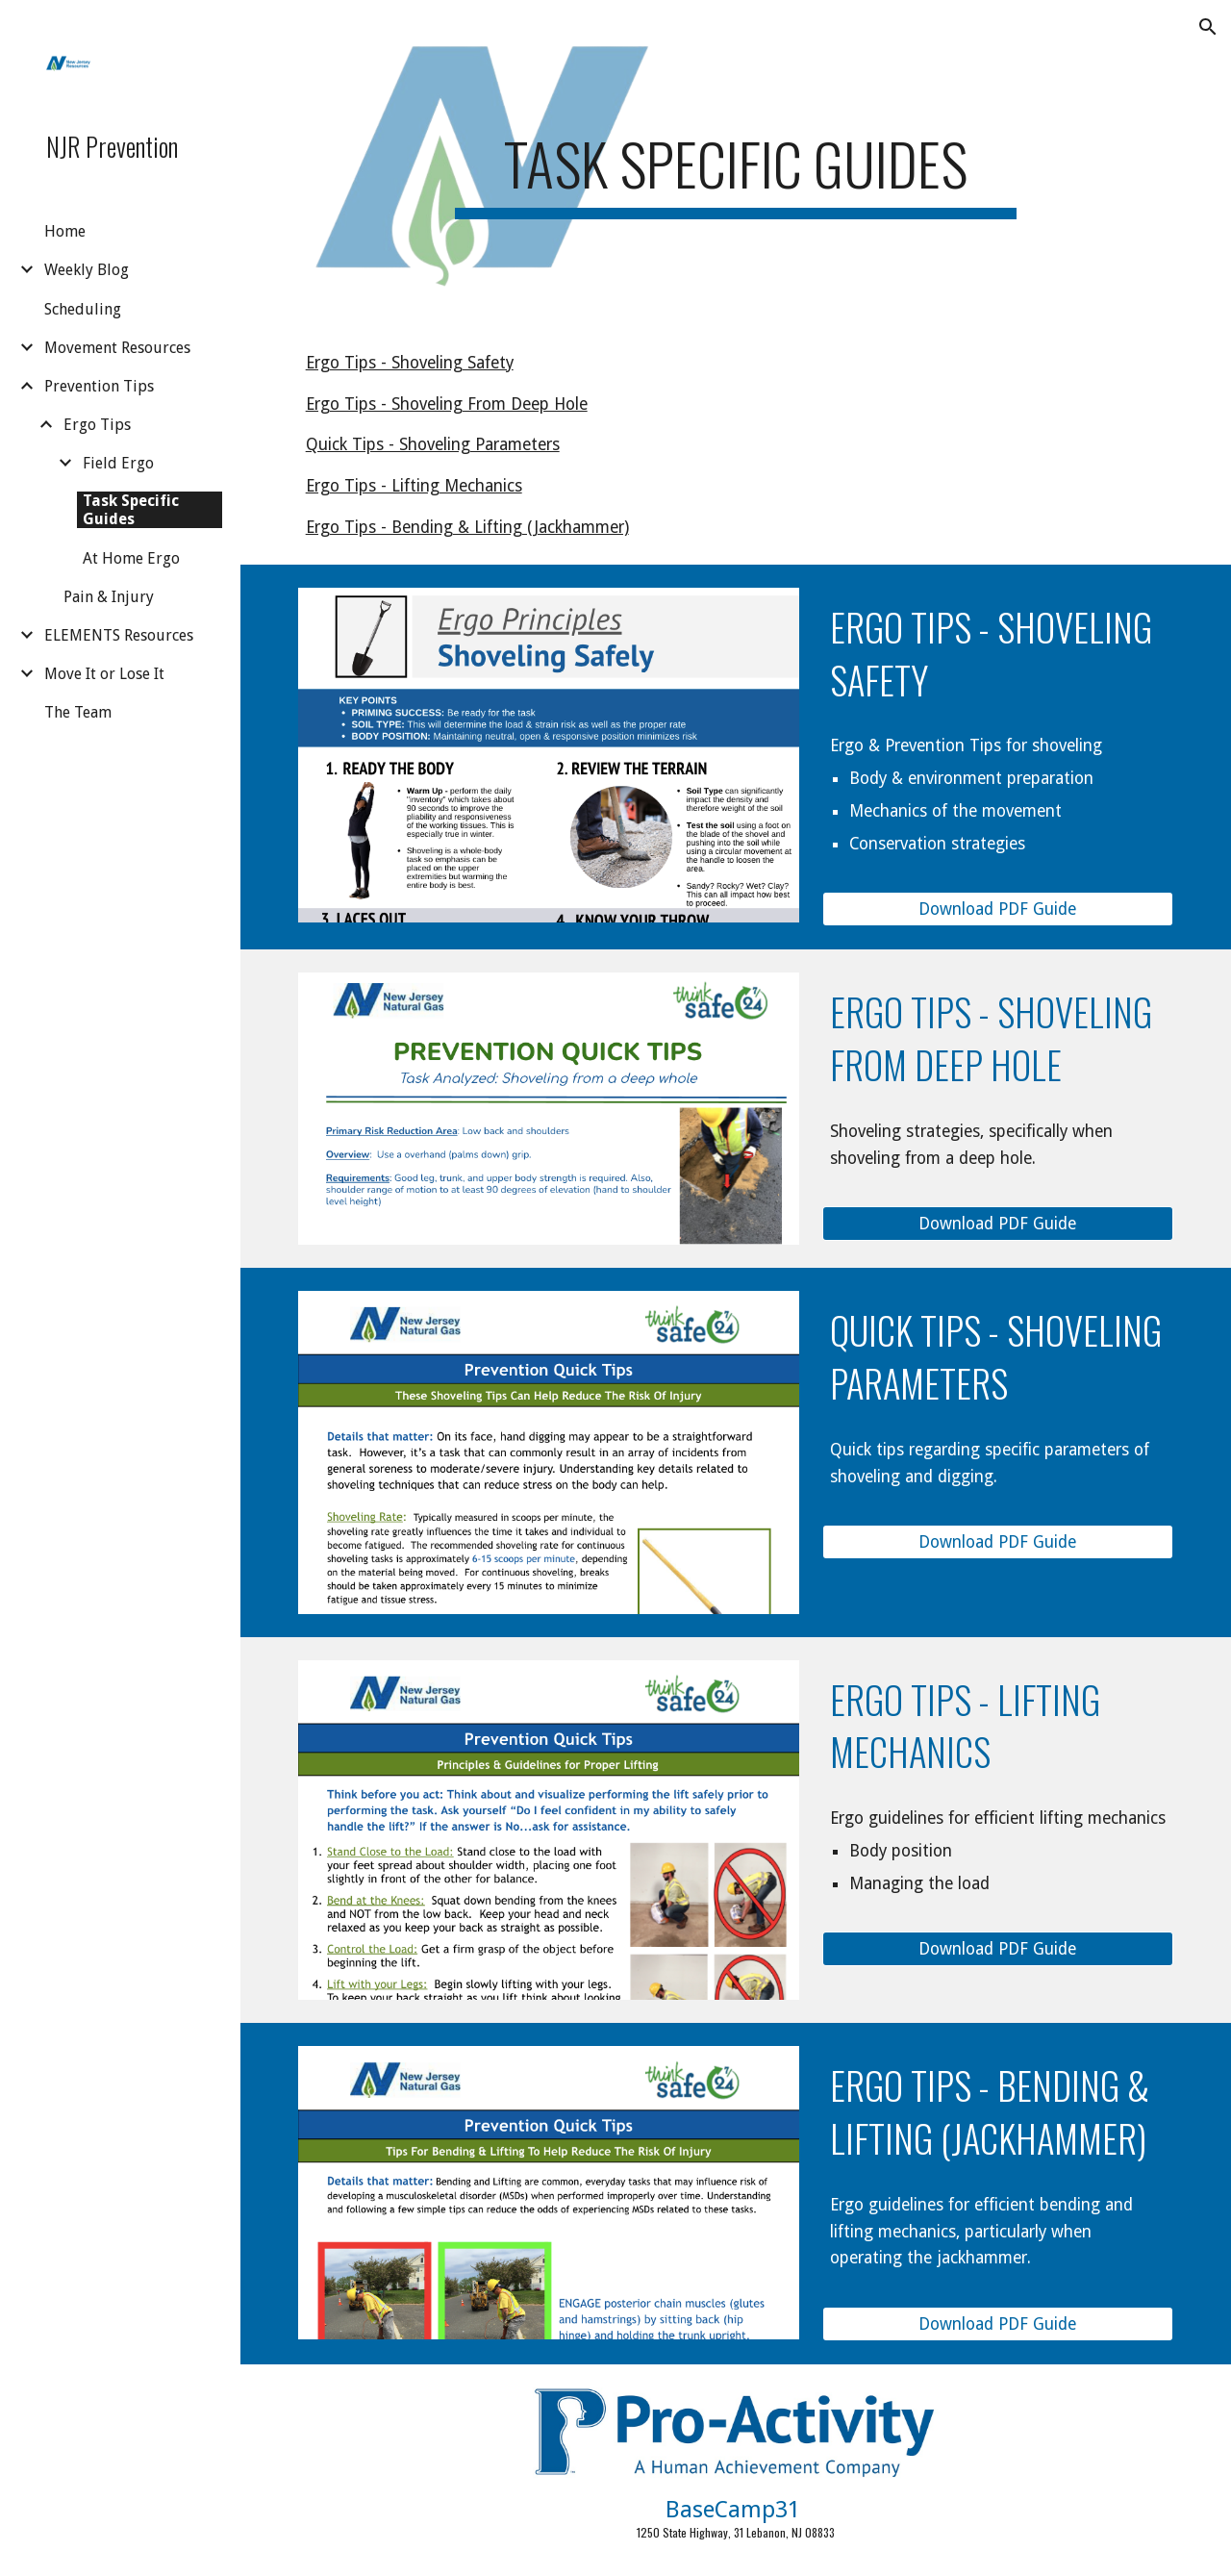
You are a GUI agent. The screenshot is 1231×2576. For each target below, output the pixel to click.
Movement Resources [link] (117, 348)
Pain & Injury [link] (108, 597)
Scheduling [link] (82, 309)
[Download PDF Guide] (998, 909)
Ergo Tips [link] (97, 425)
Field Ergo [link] (118, 463)
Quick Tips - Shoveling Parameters (433, 444)
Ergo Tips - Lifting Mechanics (414, 485)
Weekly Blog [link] (86, 270)
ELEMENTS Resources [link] (118, 635)
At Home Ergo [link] (131, 558)
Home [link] (65, 231)
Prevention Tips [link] (99, 386)
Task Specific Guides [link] (131, 510)
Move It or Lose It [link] (104, 674)
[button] (1208, 27)
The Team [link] (78, 712)
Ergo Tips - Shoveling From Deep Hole (447, 404)
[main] (735, 163)
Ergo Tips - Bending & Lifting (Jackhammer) (467, 527)
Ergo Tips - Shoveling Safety (410, 362)
